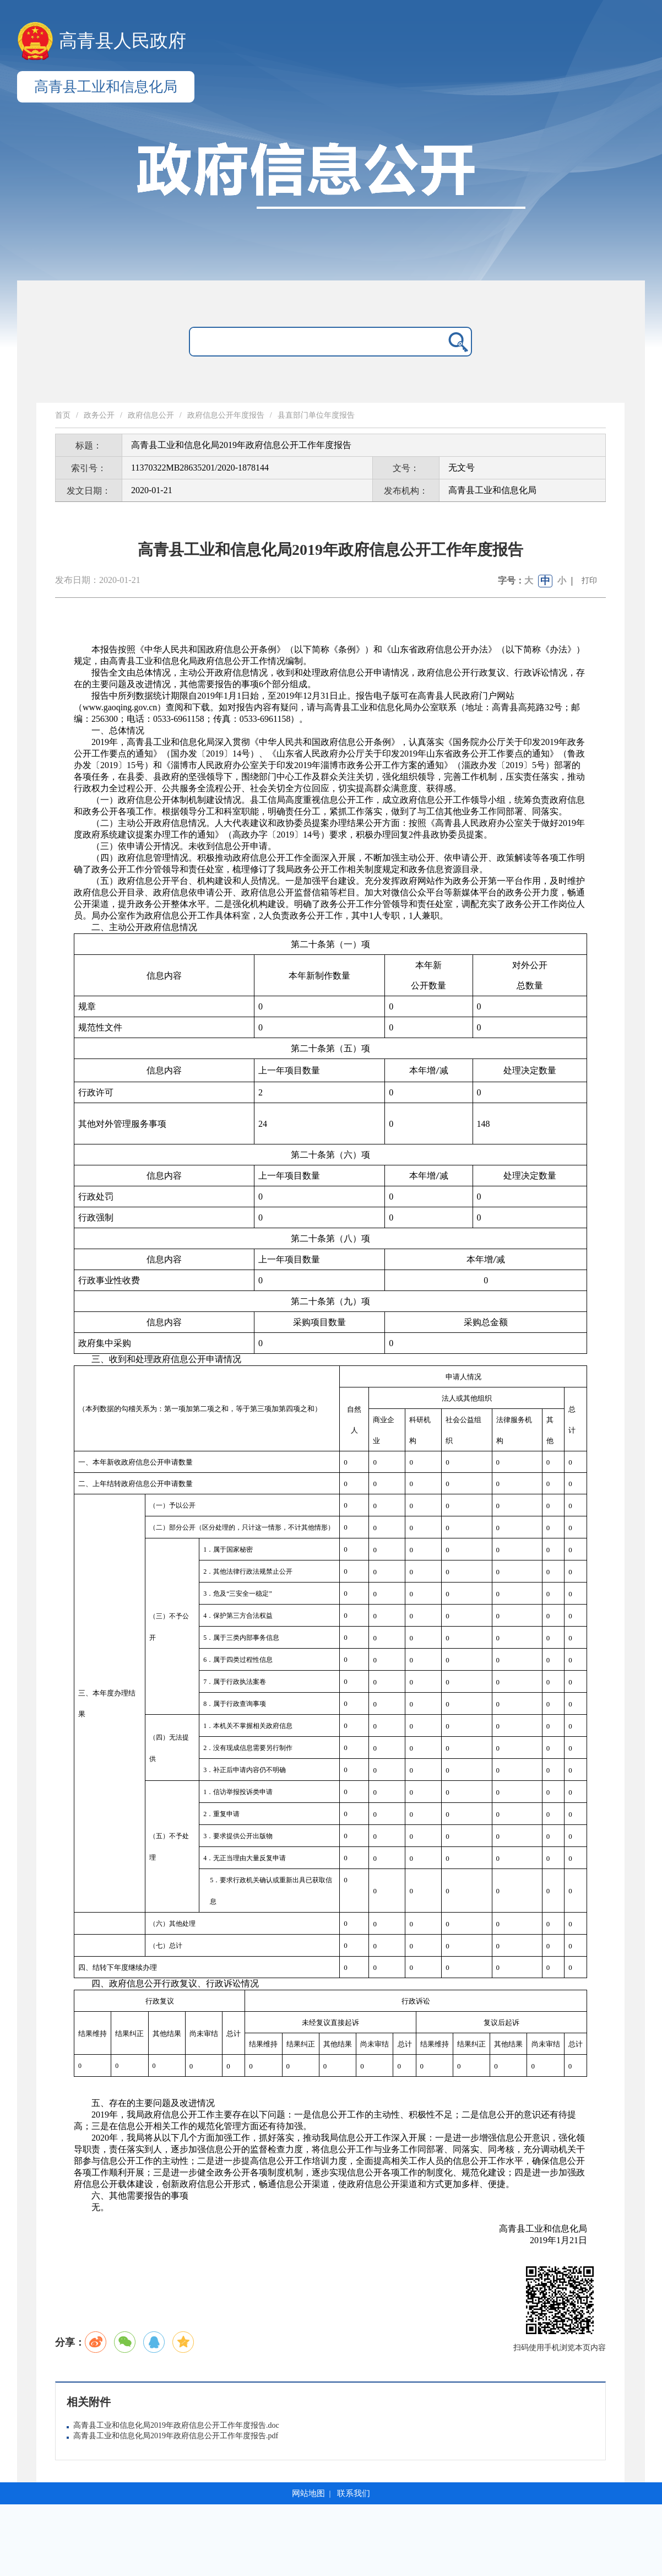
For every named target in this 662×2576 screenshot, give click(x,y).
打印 (589, 580)
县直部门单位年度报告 (316, 415)
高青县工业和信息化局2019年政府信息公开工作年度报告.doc (176, 2425)
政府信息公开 (151, 415)
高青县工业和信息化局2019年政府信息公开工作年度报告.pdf (175, 2436)
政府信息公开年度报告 (225, 415)
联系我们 (353, 2493)
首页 (62, 415)
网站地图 (308, 2493)
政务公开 (99, 415)
